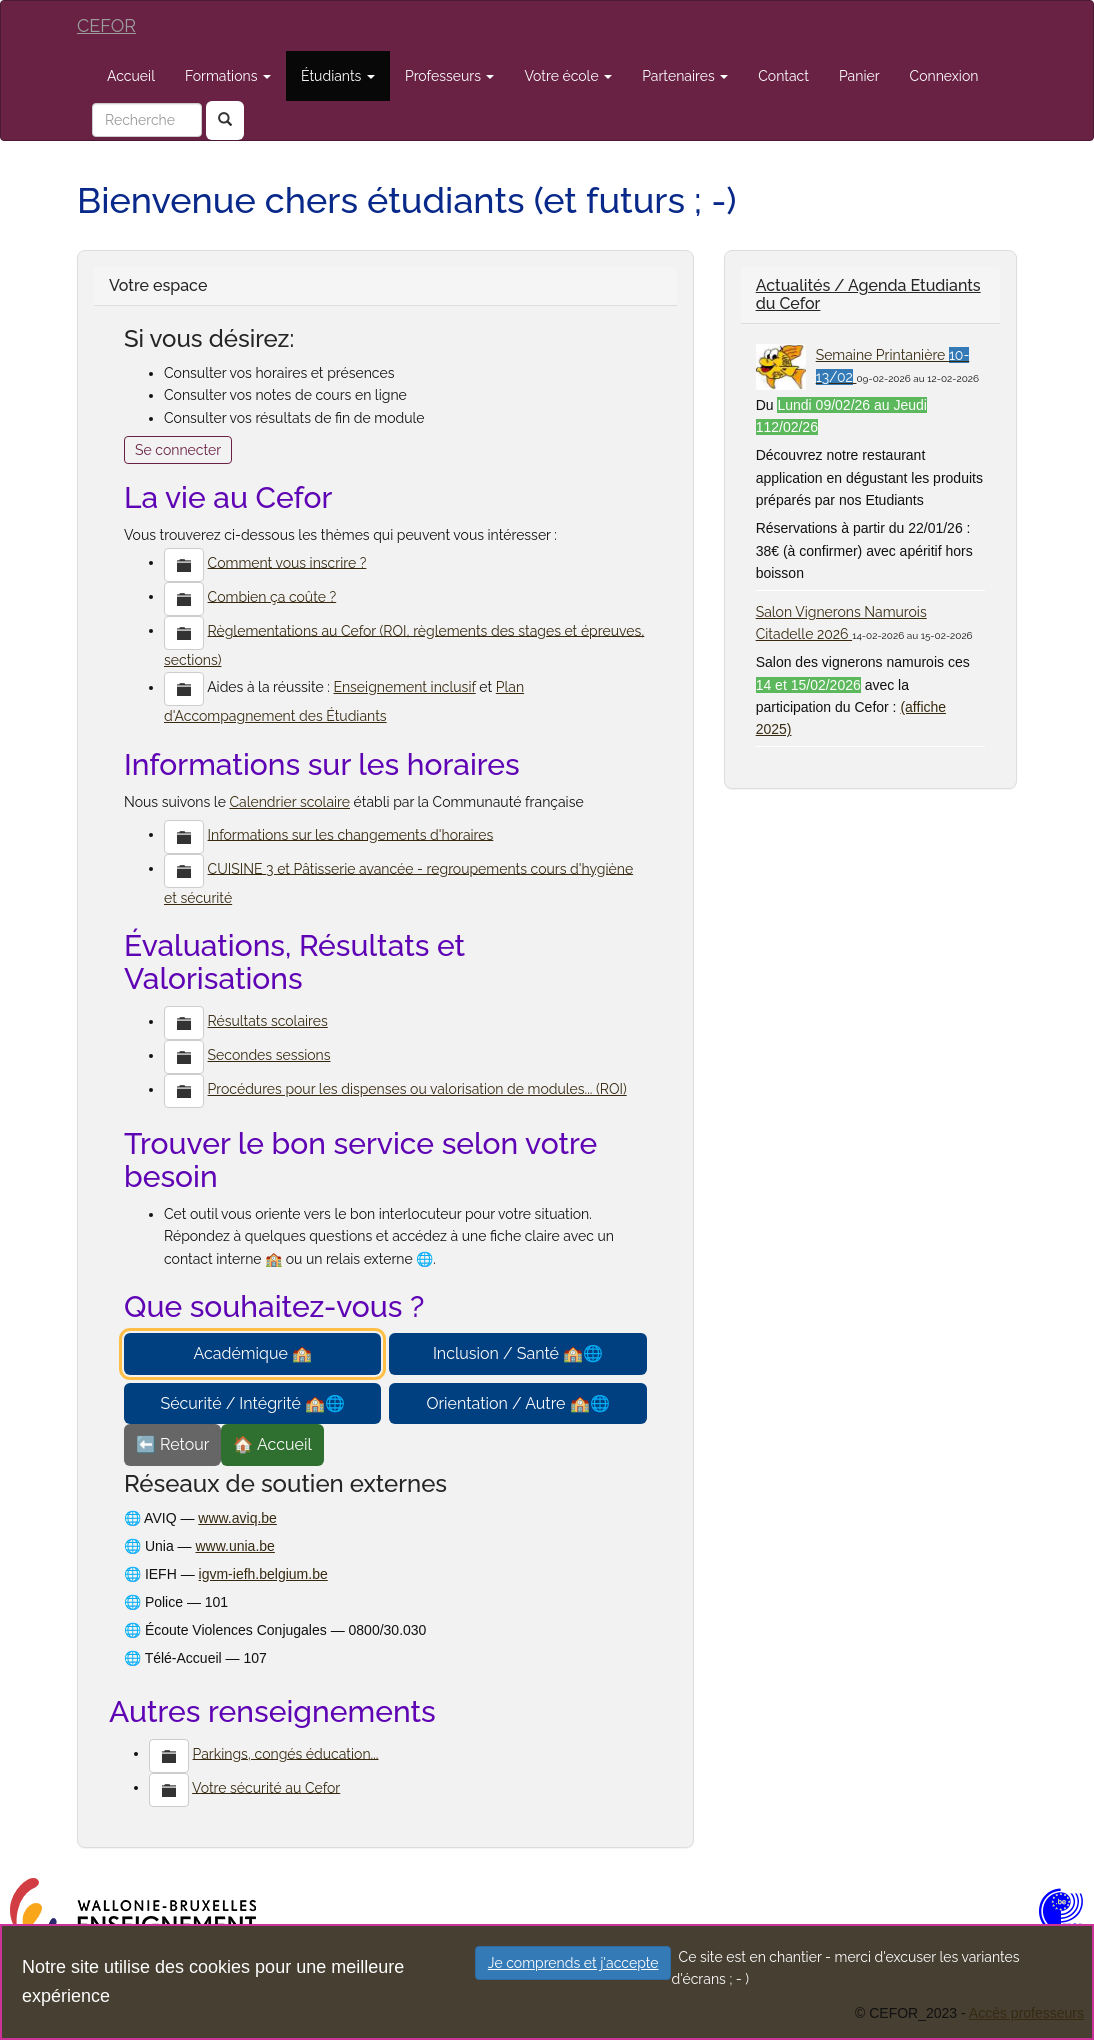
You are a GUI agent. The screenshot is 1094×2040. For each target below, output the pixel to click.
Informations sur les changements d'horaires (351, 834)
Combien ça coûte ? (272, 596)
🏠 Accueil (272, 1444)
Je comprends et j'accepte (573, 1963)
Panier (859, 76)
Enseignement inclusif (404, 687)
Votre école (568, 76)
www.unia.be (234, 1546)
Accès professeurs (1026, 2013)
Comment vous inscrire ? (287, 562)
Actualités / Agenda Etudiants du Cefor (868, 294)
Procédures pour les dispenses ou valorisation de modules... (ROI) (417, 1089)
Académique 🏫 (252, 1353)
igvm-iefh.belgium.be (263, 1574)
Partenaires (685, 76)
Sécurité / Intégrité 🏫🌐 (252, 1403)
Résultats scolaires (268, 1021)
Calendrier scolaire (289, 802)
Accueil (131, 76)
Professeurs (450, 76)
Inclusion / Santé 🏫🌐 (518, 1353)
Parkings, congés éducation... (286, 1753)
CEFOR (106, 25)
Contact (783, 76)
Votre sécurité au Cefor (266, 1787)
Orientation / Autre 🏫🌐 (517, 1403)
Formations (228, 76)
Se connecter (178, 450)
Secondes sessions (269, 1055)
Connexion (944, 76)
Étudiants (338, 76)
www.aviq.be (237, 1518)
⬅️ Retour (172, 1444)
